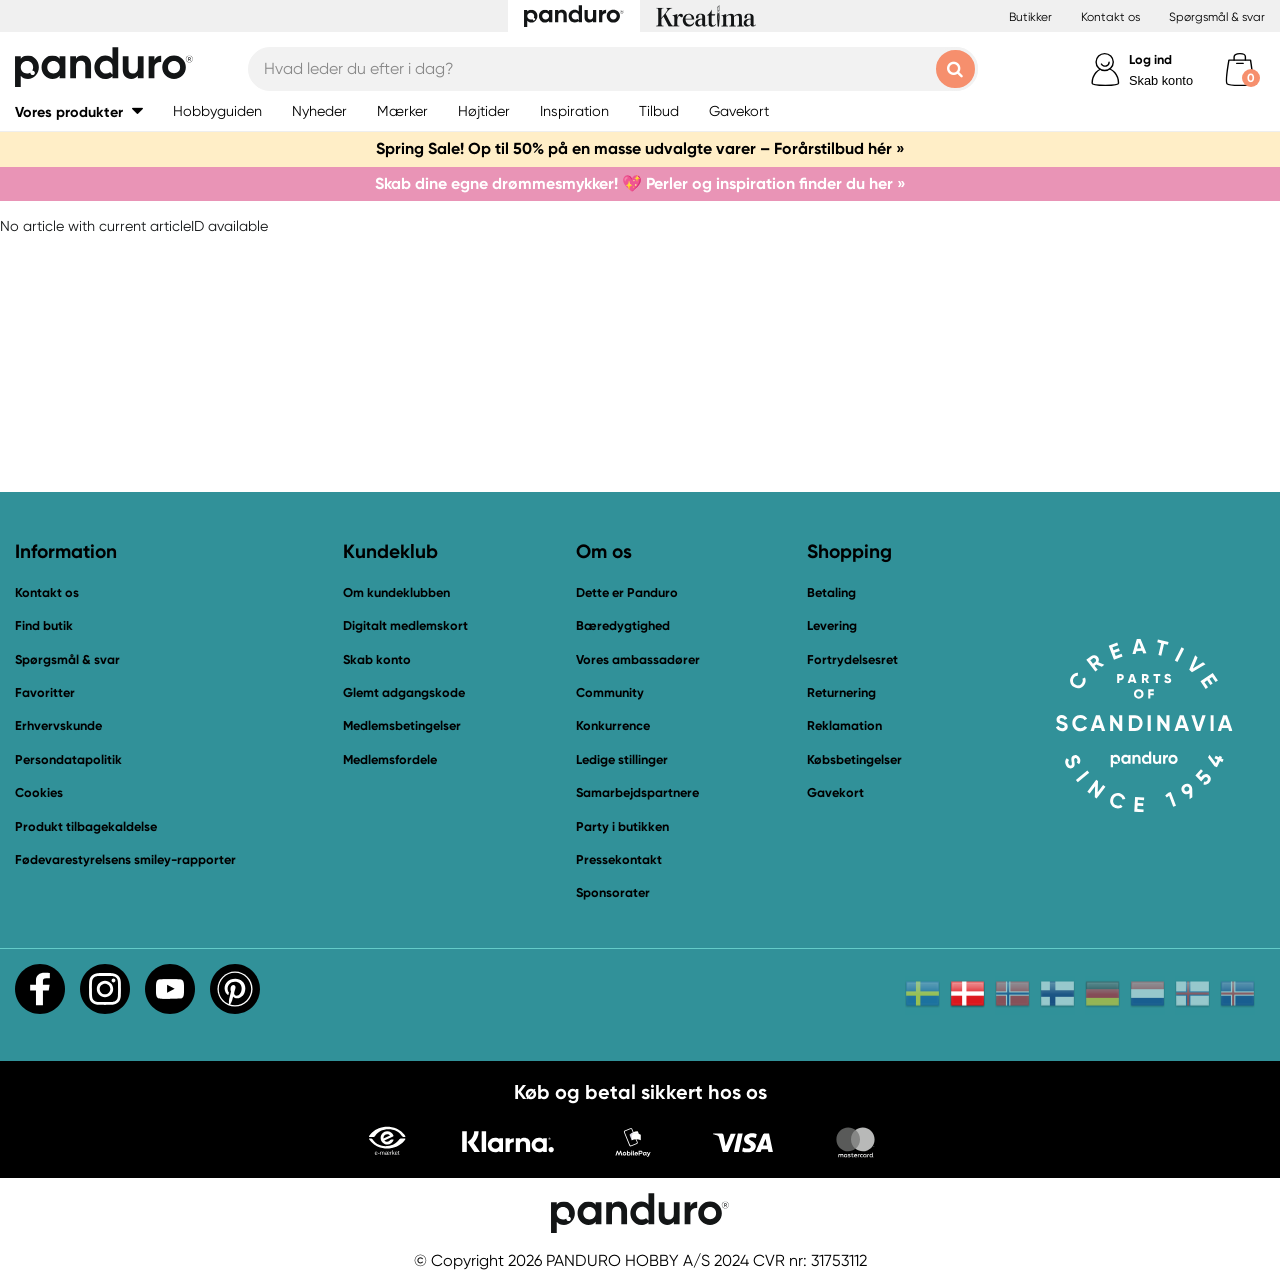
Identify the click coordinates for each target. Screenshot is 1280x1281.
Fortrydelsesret (852, 659)
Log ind (1150, 59)
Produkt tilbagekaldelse (86, 826)
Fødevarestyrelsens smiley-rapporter (125, 859)
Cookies (39, 793)
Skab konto (1161, 80)
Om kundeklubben (396, 592)
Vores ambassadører (638, 659)
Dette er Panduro (627, 592)
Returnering (841, 692)
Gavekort (835, 792)
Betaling (831, 592)
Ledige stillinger (622, 759)
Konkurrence (613, 725)
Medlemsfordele (390, 759)
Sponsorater (613, 892)
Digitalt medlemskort (405, 625)
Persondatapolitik (68, 759)
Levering (832, 625)
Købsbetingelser (854, 759)
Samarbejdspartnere (637, 792)
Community (610, 692)
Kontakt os (1110, 17)
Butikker (1030, 17)
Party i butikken (622, 826)
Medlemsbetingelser (402, 725)
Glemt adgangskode (404, 692)
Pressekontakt (619, 859)
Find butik (44, 625)
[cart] (1239, 69)
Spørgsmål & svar (1217, 17)
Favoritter (45, 692)
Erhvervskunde (58, 725)
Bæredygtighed (623, 625)
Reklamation (844, 725)
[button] (79, 111)
